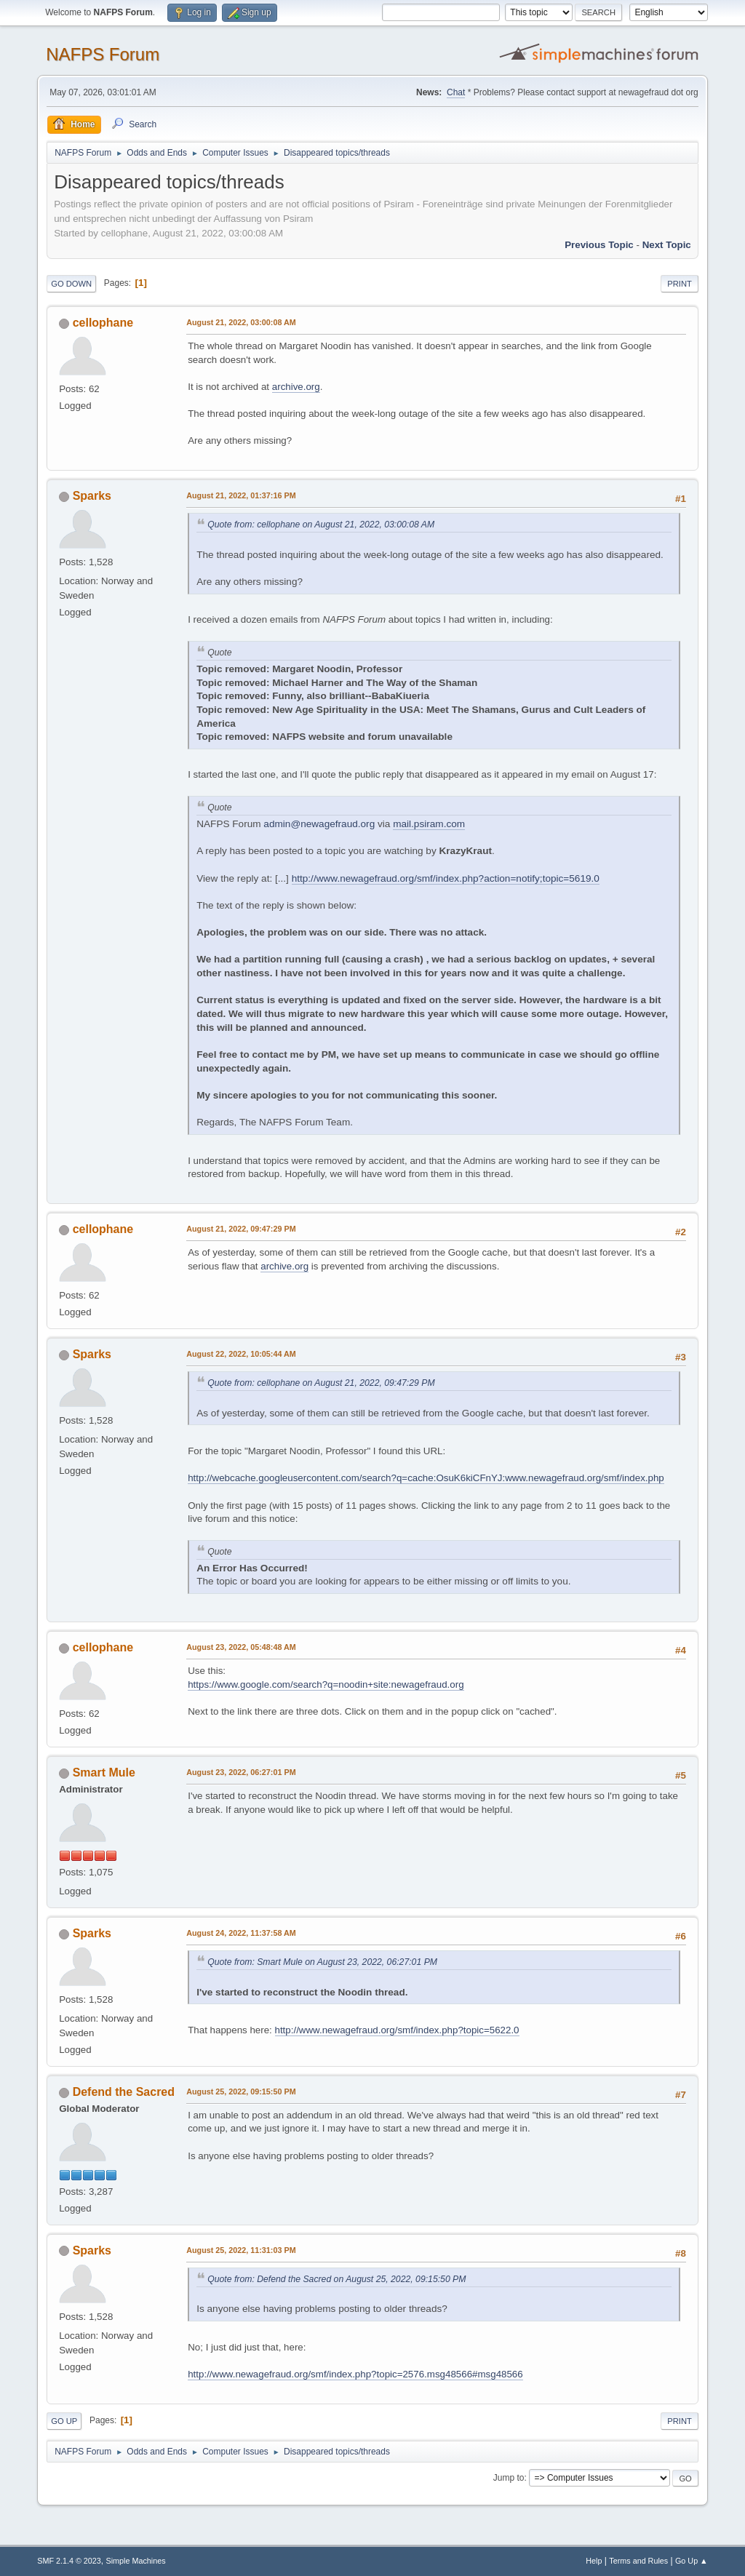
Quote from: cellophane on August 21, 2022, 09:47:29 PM (320, 1383)
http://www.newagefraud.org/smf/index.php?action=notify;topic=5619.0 (445, 878)
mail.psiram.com (429, 823)
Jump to (509, 2478)
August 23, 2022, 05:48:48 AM (241, 1647)
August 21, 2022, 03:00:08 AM (241, 322)
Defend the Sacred (124, 2092)
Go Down (71, 283)
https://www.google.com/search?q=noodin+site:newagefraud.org (325, 1684)
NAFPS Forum (102, 54)
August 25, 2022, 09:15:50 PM (240, 2091)
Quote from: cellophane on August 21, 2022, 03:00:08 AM (320, 524)
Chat (456, 92)
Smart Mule (104, 1772)
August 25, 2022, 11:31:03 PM (240, 2250)
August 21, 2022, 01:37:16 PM (240, 495)
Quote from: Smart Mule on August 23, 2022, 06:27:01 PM (322, 1962)
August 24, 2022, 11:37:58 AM (241, 1933)
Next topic (666, 244)
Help (594, 2560)
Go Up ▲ (691, 2560)
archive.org (296, 386)
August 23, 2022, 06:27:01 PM (240, 1772)
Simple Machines (136, 2560)
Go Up (64, 2421)
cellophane (103, 322)
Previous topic (599, 244)
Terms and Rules (638, 2560)
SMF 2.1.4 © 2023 (69, 2560)
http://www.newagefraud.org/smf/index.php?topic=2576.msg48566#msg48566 (355, 2374)
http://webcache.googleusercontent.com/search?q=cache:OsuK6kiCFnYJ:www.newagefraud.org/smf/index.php (426, 1477)
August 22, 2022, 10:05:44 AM (241, 1353)
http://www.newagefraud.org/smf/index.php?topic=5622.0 (397, 2030)
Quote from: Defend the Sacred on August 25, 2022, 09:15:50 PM (336, 2279)
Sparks (92, 496)
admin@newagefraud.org (319, 823)
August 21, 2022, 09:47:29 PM (240, 1228)
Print (679, 283)
